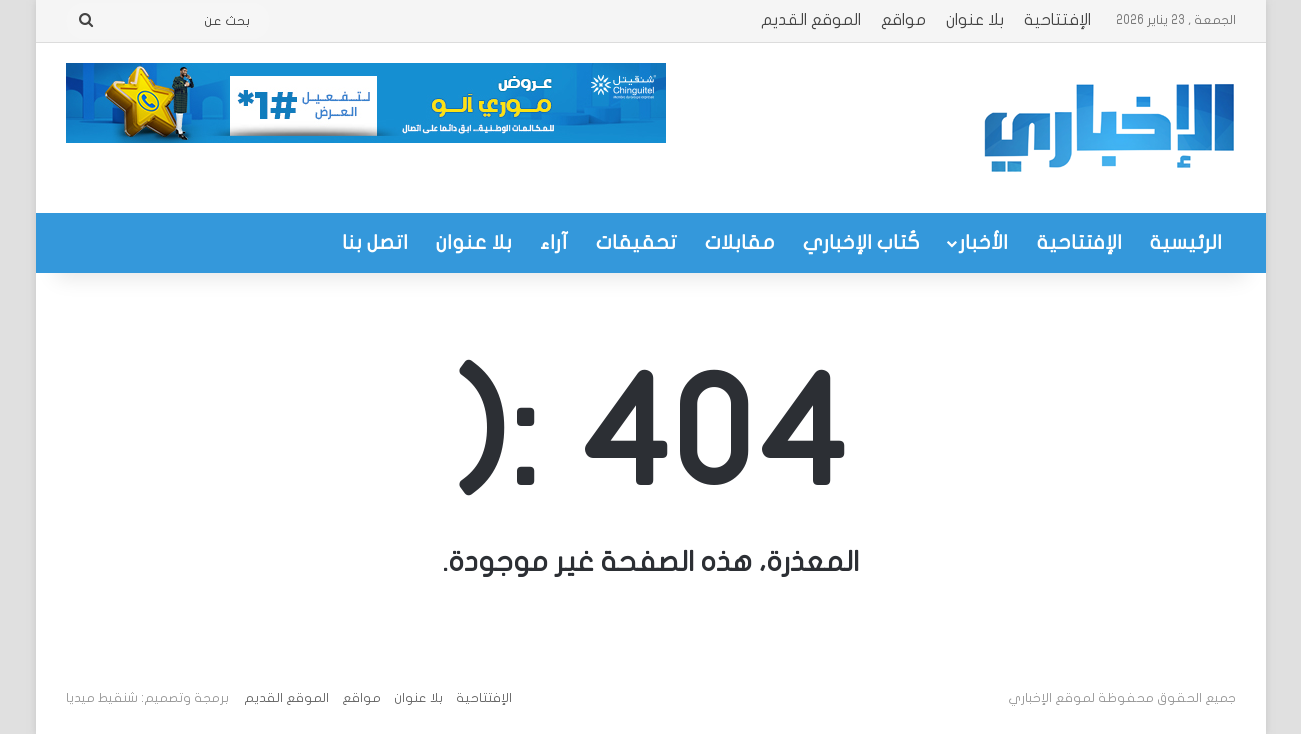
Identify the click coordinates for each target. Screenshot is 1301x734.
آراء (554, 242)
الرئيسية (1186, 242)
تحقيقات (636, 242)
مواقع (903, 20)
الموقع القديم (811, 20)
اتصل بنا (375, 242)
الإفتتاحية (1057, 20)
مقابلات (740, 242)
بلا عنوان (975, 20)
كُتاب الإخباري (861, 242)
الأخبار (983, 242)
